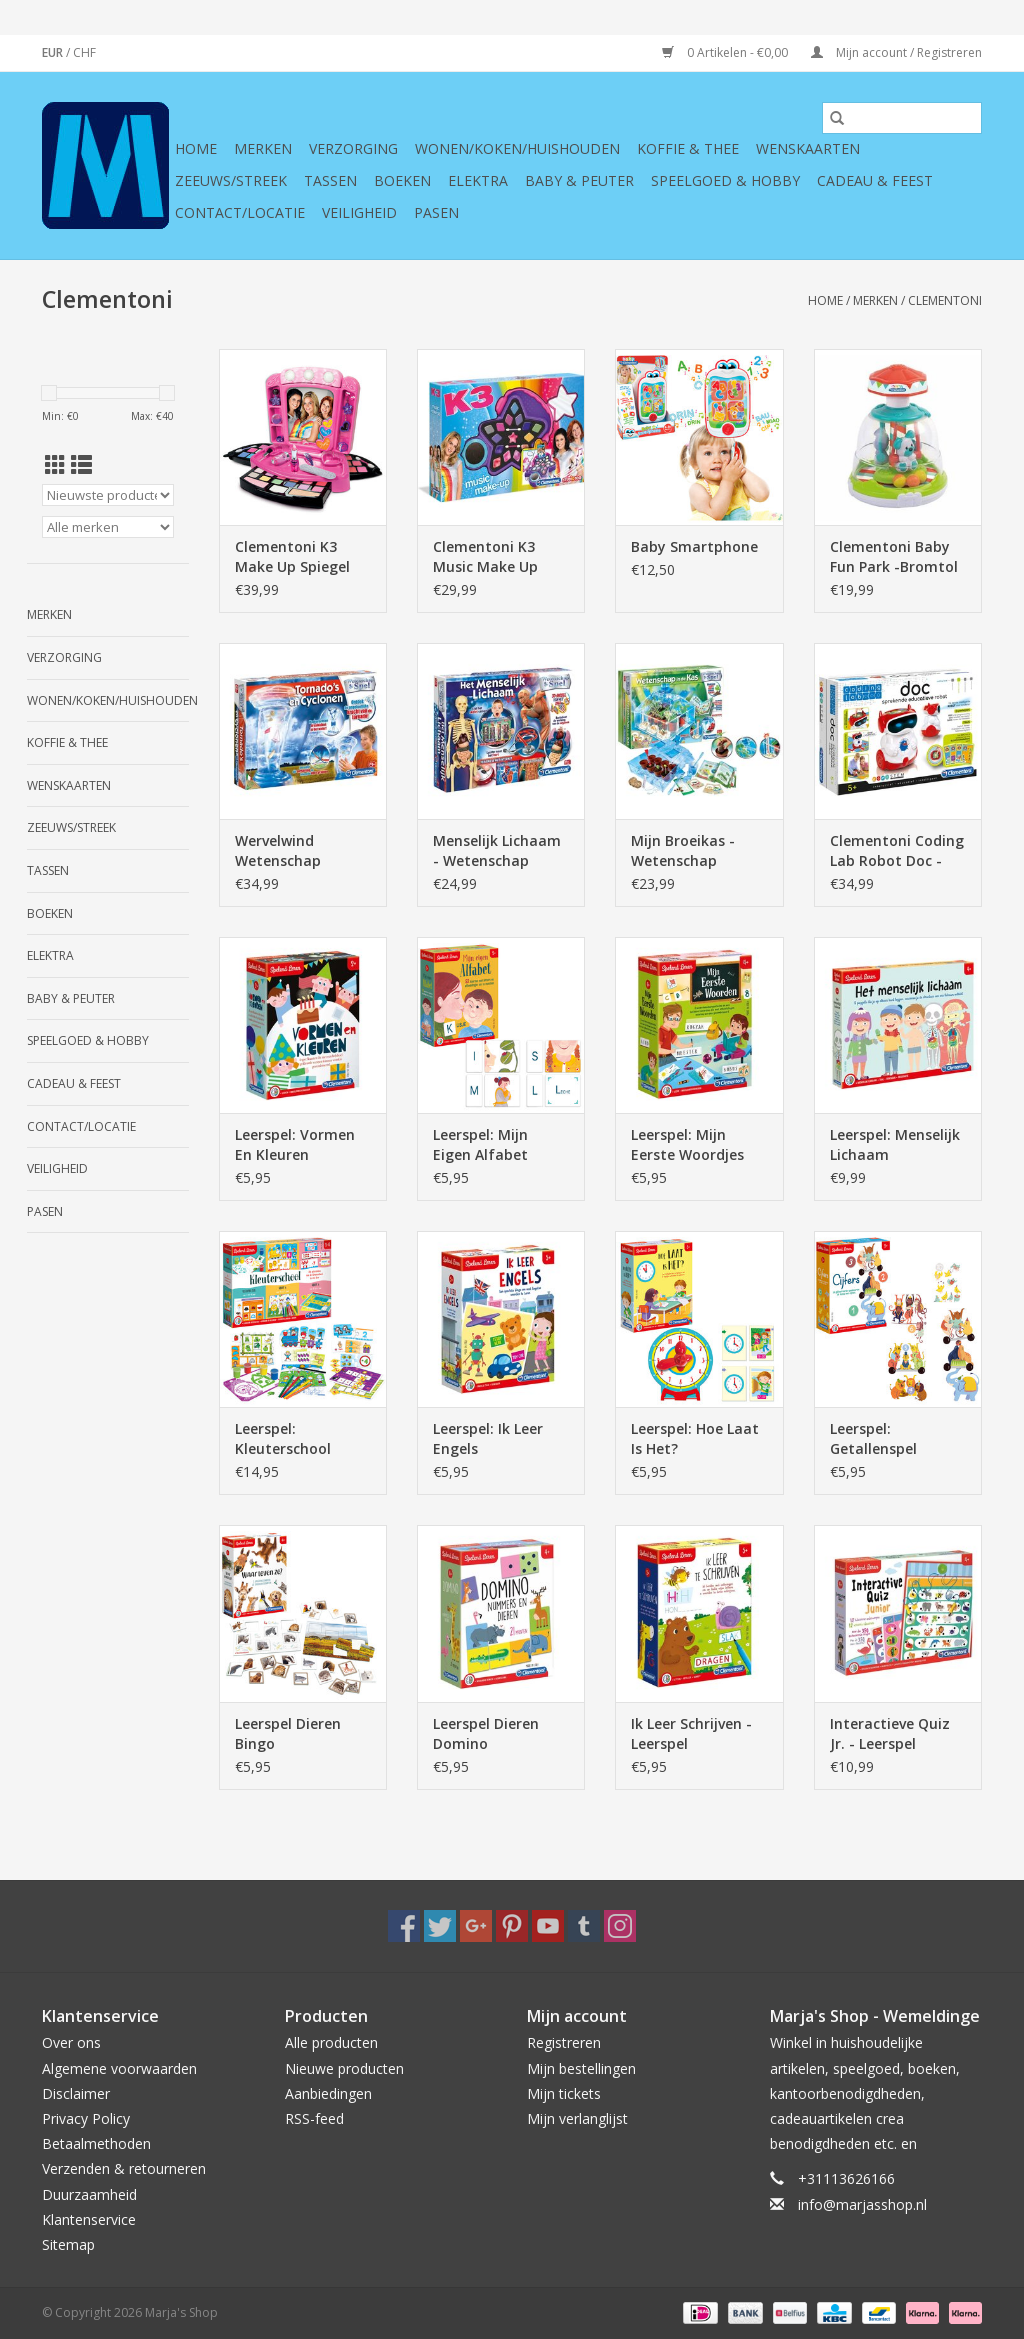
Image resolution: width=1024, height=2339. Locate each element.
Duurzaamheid (89, 2194)
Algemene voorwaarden (119, 2068)
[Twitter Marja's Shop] (440, 1926)
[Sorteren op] (108, 495)
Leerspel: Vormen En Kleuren (295, 1144)
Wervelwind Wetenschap (278, 850)
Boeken (402, 180)
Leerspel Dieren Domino (486, 1733)
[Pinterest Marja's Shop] (512, 1926)
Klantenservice (89, 2219)
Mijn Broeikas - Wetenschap (683, 850)
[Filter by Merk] (108, 527)
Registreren (564, 2042)
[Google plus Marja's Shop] (476, 1926)
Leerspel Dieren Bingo (288, 1733)
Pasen (436, 212)
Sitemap (68, 2244)
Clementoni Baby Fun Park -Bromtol (894, 556)
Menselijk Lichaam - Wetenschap (497, 850)
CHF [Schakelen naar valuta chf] (84, 52)
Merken (263, 148)
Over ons (71, 2042)
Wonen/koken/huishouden (517, 148)
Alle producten (331, 2042)
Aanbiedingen (328, 2093)
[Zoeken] (902, 118)
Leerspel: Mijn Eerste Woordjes (687, 1144)
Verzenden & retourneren (124, 2168)
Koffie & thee (688, 148)
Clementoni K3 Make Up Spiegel (292, 556)
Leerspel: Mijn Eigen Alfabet (480, 1144)
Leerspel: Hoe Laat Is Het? (695, 1438)
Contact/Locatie (240, 212)
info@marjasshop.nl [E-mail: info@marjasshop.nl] (862, 2204)
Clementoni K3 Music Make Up (485, 556)
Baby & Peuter (579, 180)
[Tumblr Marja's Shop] (584, 1926)
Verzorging (353, 148)
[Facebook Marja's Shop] (404, 1926)
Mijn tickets (564, 2093)
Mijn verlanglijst (577, 2118)
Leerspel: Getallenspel (873, 1438)
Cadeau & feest (875, 180)
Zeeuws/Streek (231, 180)
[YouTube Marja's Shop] (548, 1926)
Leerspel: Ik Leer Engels (488, 1438)
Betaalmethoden (96, 2143)
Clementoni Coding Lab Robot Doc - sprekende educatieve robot (897, 851)
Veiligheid (359, 212)
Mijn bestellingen (581, 2068)
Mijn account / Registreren (896, 52)
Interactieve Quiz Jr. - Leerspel (890, 1733)
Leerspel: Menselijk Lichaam (895, 1144)
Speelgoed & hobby (725, 180)
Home (196, 148)
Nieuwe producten (344, 2068)
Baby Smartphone (694, 546)
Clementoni (945, 300)
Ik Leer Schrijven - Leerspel (691, 1733)
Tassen (330, 180)
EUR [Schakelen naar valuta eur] (54, 52)
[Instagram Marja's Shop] (620, 1926)
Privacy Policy (86, 2118)
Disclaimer (76, 2093)
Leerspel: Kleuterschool (283, 1438)
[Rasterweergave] (55, 465)
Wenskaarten (808, 148)
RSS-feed (314, 2118)
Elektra (478, 180)
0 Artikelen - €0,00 (726, 52)
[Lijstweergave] (81, 465)
